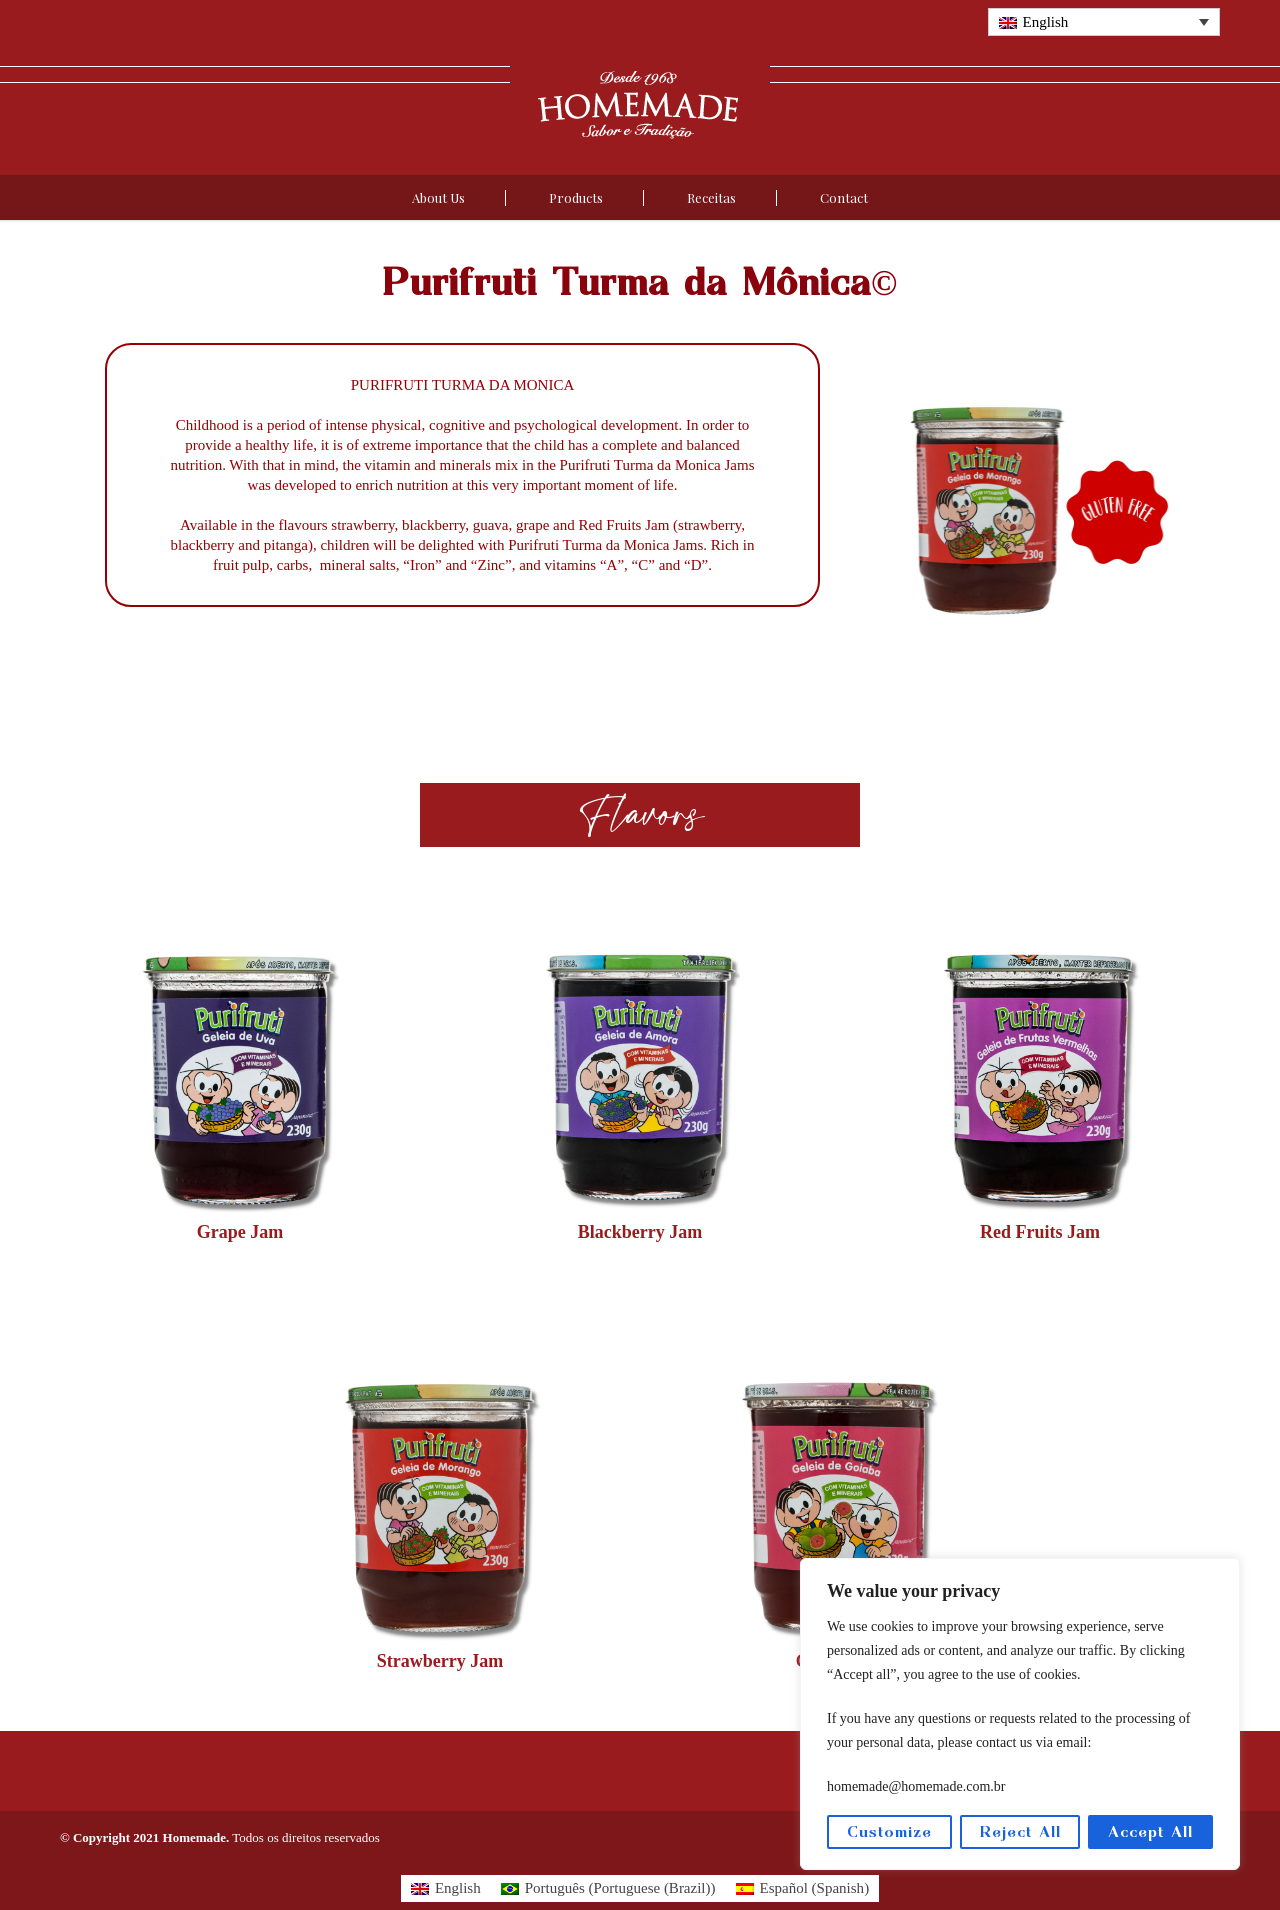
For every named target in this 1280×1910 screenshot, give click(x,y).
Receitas (711, 197)
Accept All (1150, 1831)
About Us (438, 197)
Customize (889, 1831)
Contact (844, 197)
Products (576, 197)
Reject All (1020, 1831)
